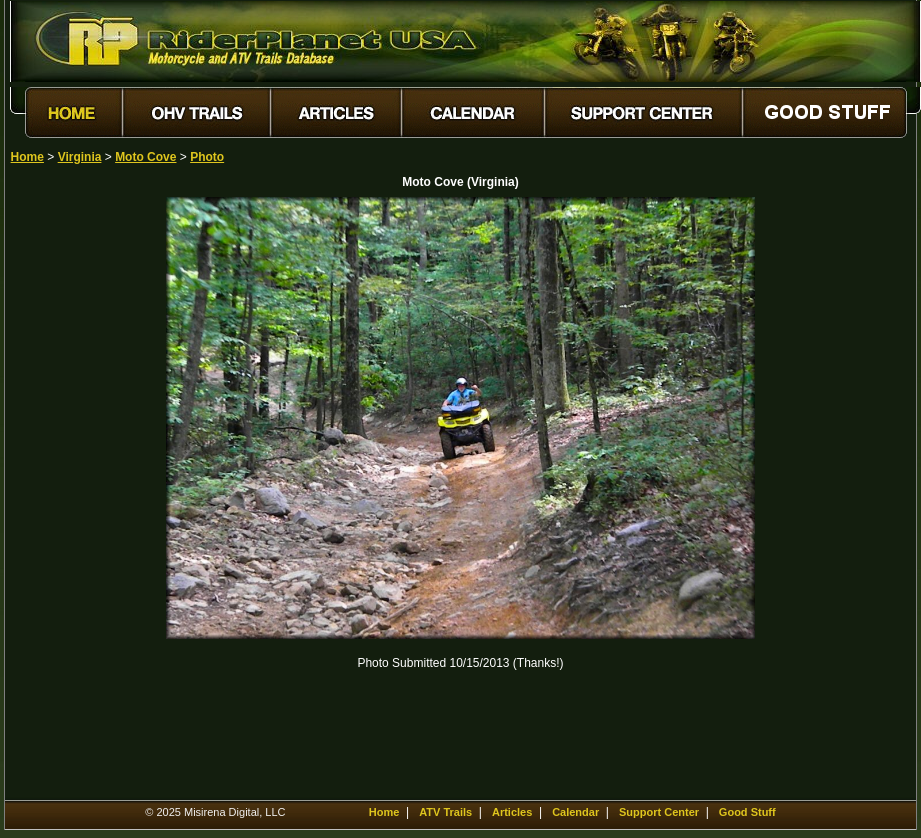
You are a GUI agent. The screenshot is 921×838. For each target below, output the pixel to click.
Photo (207, 157)
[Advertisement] (81, 497)
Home (27, 157)
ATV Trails (445, 812)
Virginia (80, 157)
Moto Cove (145, 157)
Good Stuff (747, 812)
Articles (512, 812)
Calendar (575, 812)
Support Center (659, 812)
